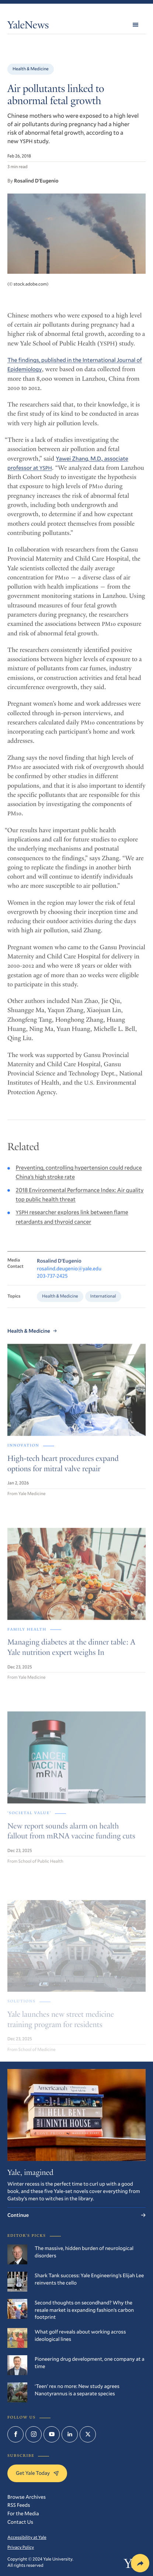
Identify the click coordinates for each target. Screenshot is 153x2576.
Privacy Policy (20, 2547)
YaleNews (28, 26)
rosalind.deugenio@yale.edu (69, 1275)
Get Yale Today (37, 2472)
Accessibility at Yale (26, 2537)
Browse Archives (26, 2496)
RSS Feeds (18, 2504)
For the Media (23, 2513)
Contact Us (20, 2521)
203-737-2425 (52, 1283)
